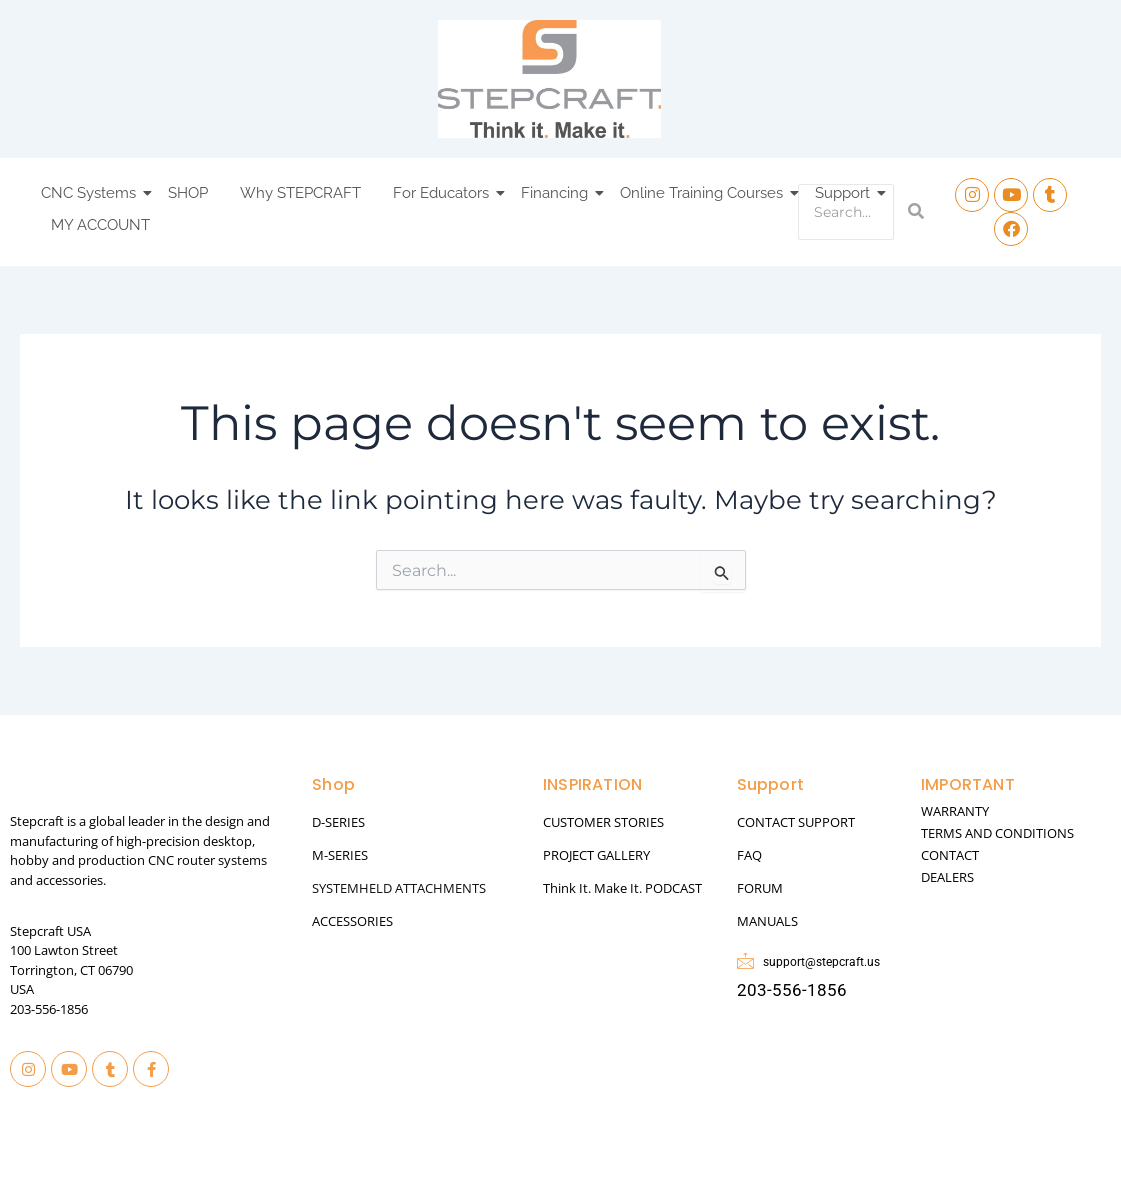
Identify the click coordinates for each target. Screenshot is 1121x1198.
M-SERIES (340, 855)
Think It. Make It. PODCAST (622, 888)
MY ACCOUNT (100, 225)
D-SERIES (338, 822)
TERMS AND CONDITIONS (997, 833)
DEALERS (947, 877)
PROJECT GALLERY (596, 855)
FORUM (760, 888)
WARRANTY (955, 811)
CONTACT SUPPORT (796, 822)
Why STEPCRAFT (300, 193)
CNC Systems (91, 193)
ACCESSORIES (352, 921)
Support (845, 193)
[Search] (846, 212)
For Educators (444, 193)
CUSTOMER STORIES (603, 822)
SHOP (188, 193)
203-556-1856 (49, 1009)
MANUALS (767, 921)
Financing (557, 193)
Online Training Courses (704, 193)
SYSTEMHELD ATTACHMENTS (399, 888)
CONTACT (950, 855)
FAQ (749, 855)
